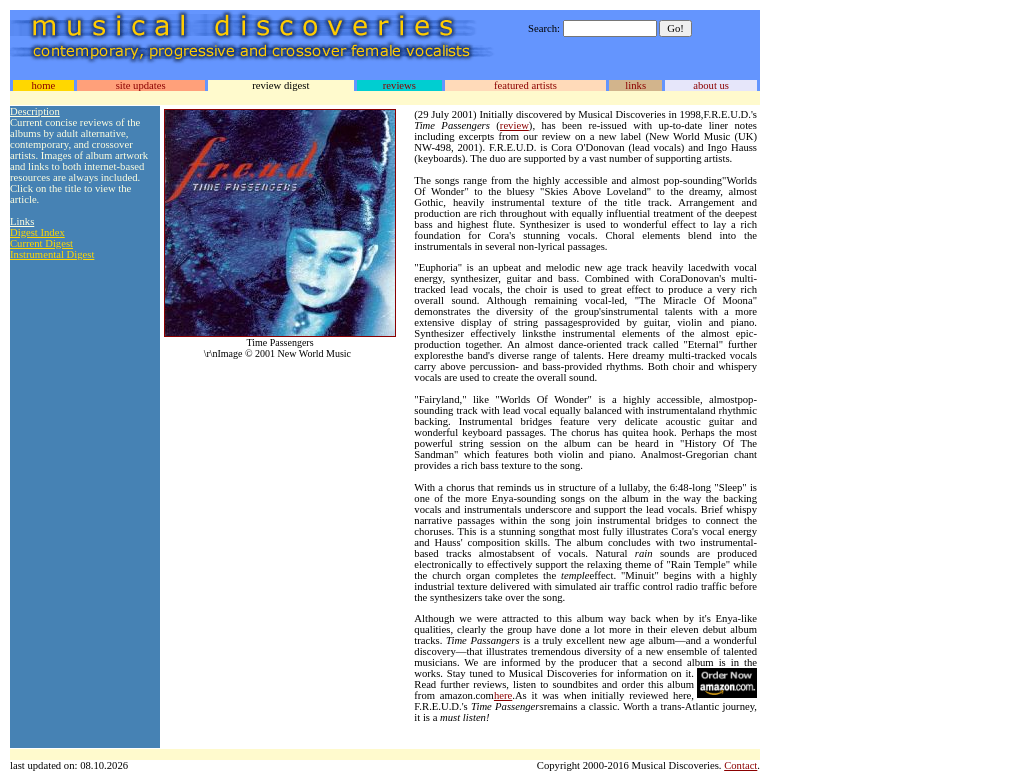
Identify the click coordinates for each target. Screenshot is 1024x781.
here (503, 695)
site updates (141, 85)
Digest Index (37, 232)
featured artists (525, 85)
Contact (740, 765)
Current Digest (41, 243)
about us (711, 85)
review (514, 125)
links (635, 85)
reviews (399, 85)
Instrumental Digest (52, 254)
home (43, 85)
